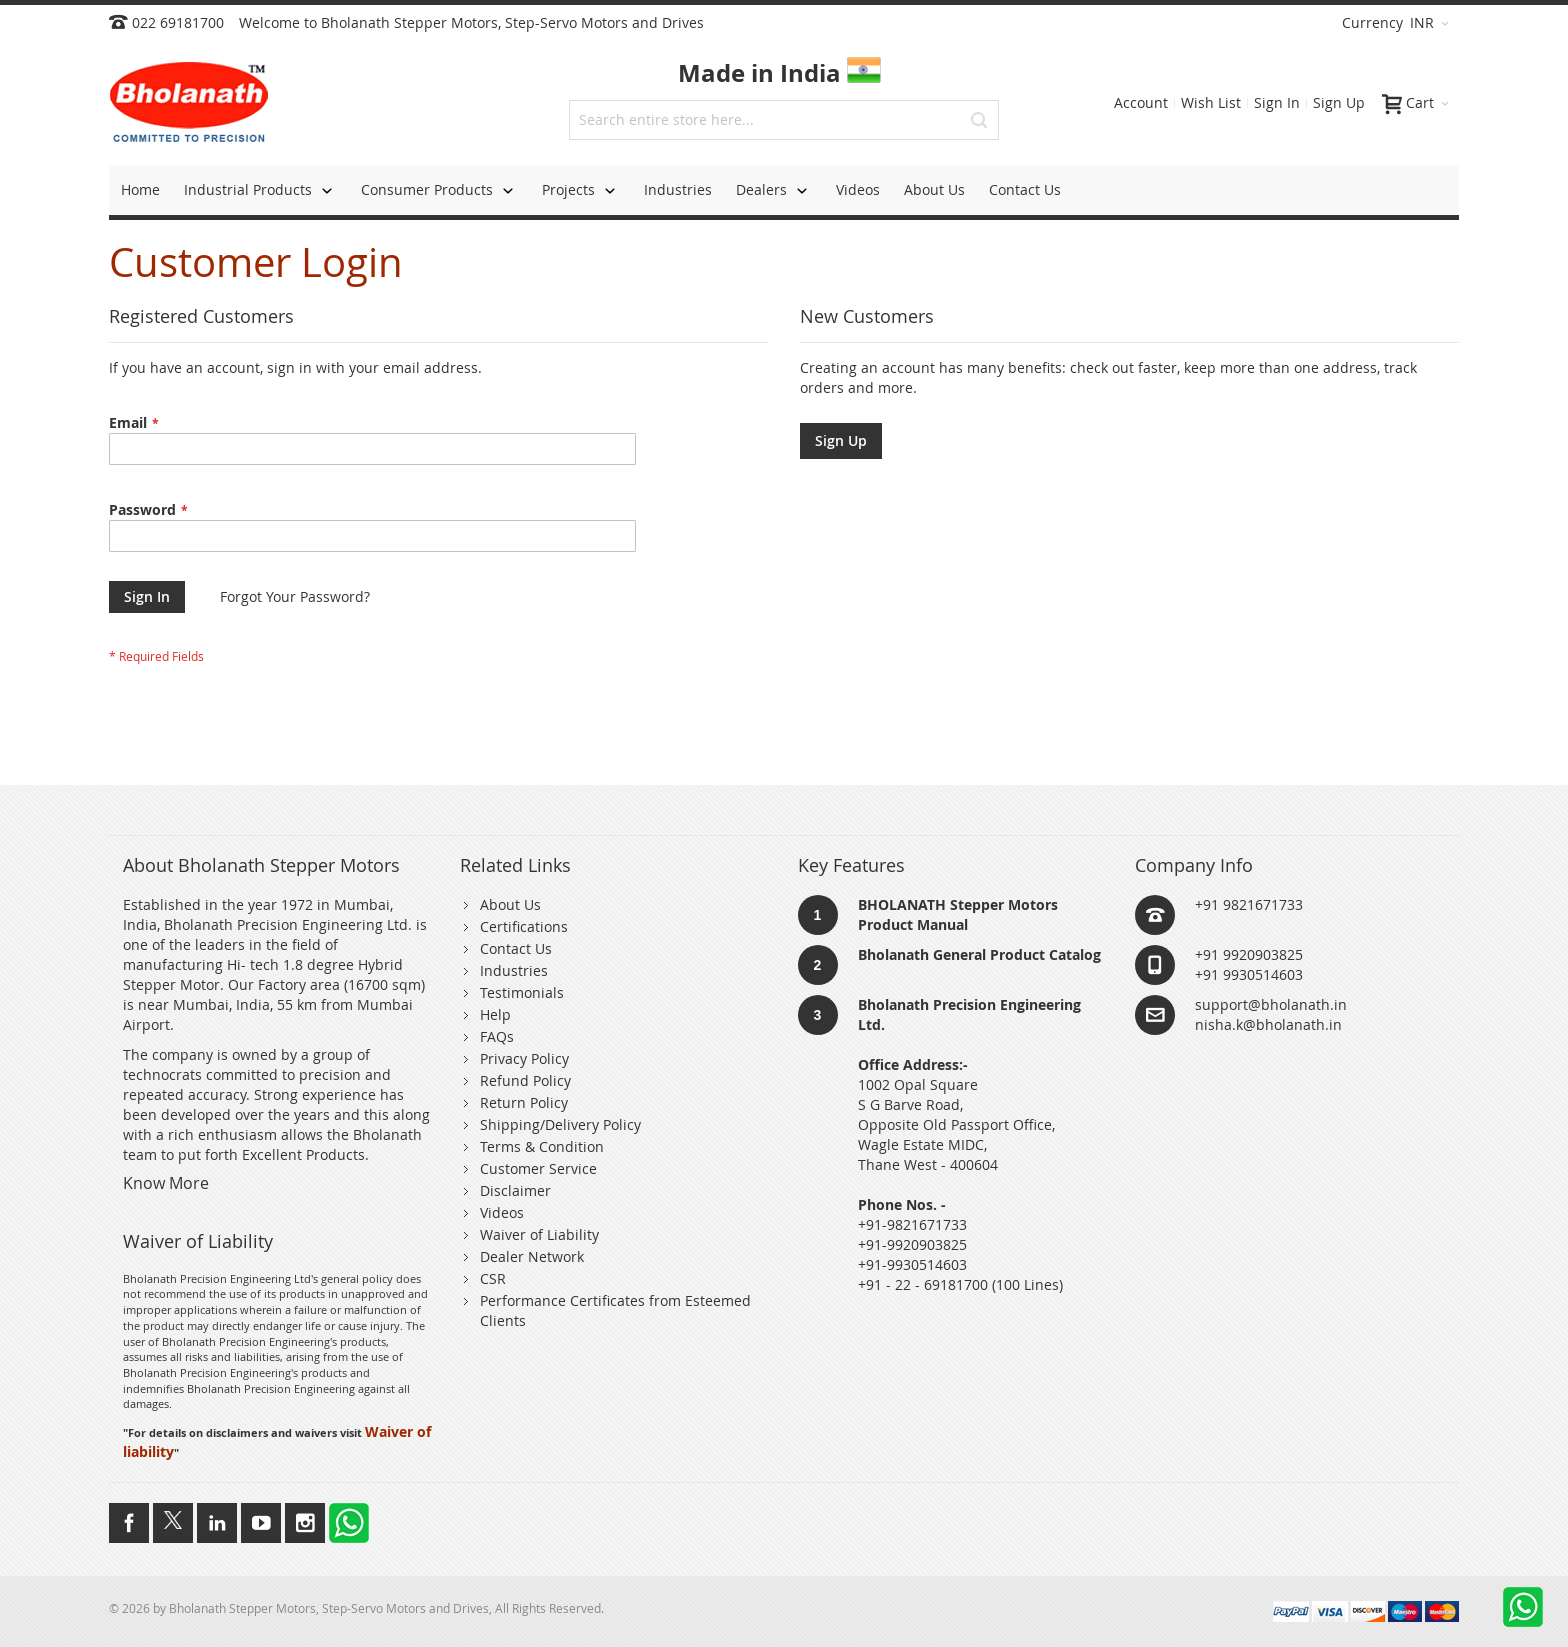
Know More (166, 1183)
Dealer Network (532, 1256)
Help (495, 1014)
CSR (493, 1278)
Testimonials (522, 992)
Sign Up (1339, 102)
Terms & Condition (542, 1146)
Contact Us (516, 948)
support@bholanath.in (1271, 1004)
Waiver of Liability (539, 1234)
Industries (514, 970)
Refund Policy (525, 1080)
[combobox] (784, 120)
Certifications (524, 926)
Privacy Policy (524, 1058)
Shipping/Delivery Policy (560, 1124)
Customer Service (538, 1168)
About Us (510, 904)
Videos (502, 1212)
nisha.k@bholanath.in (1268, 1024)
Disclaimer (515, 1190)
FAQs (497, 1036)
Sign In (1277, 102)
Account (1141, 102)
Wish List (1211, 102)
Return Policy (524, 1102)
